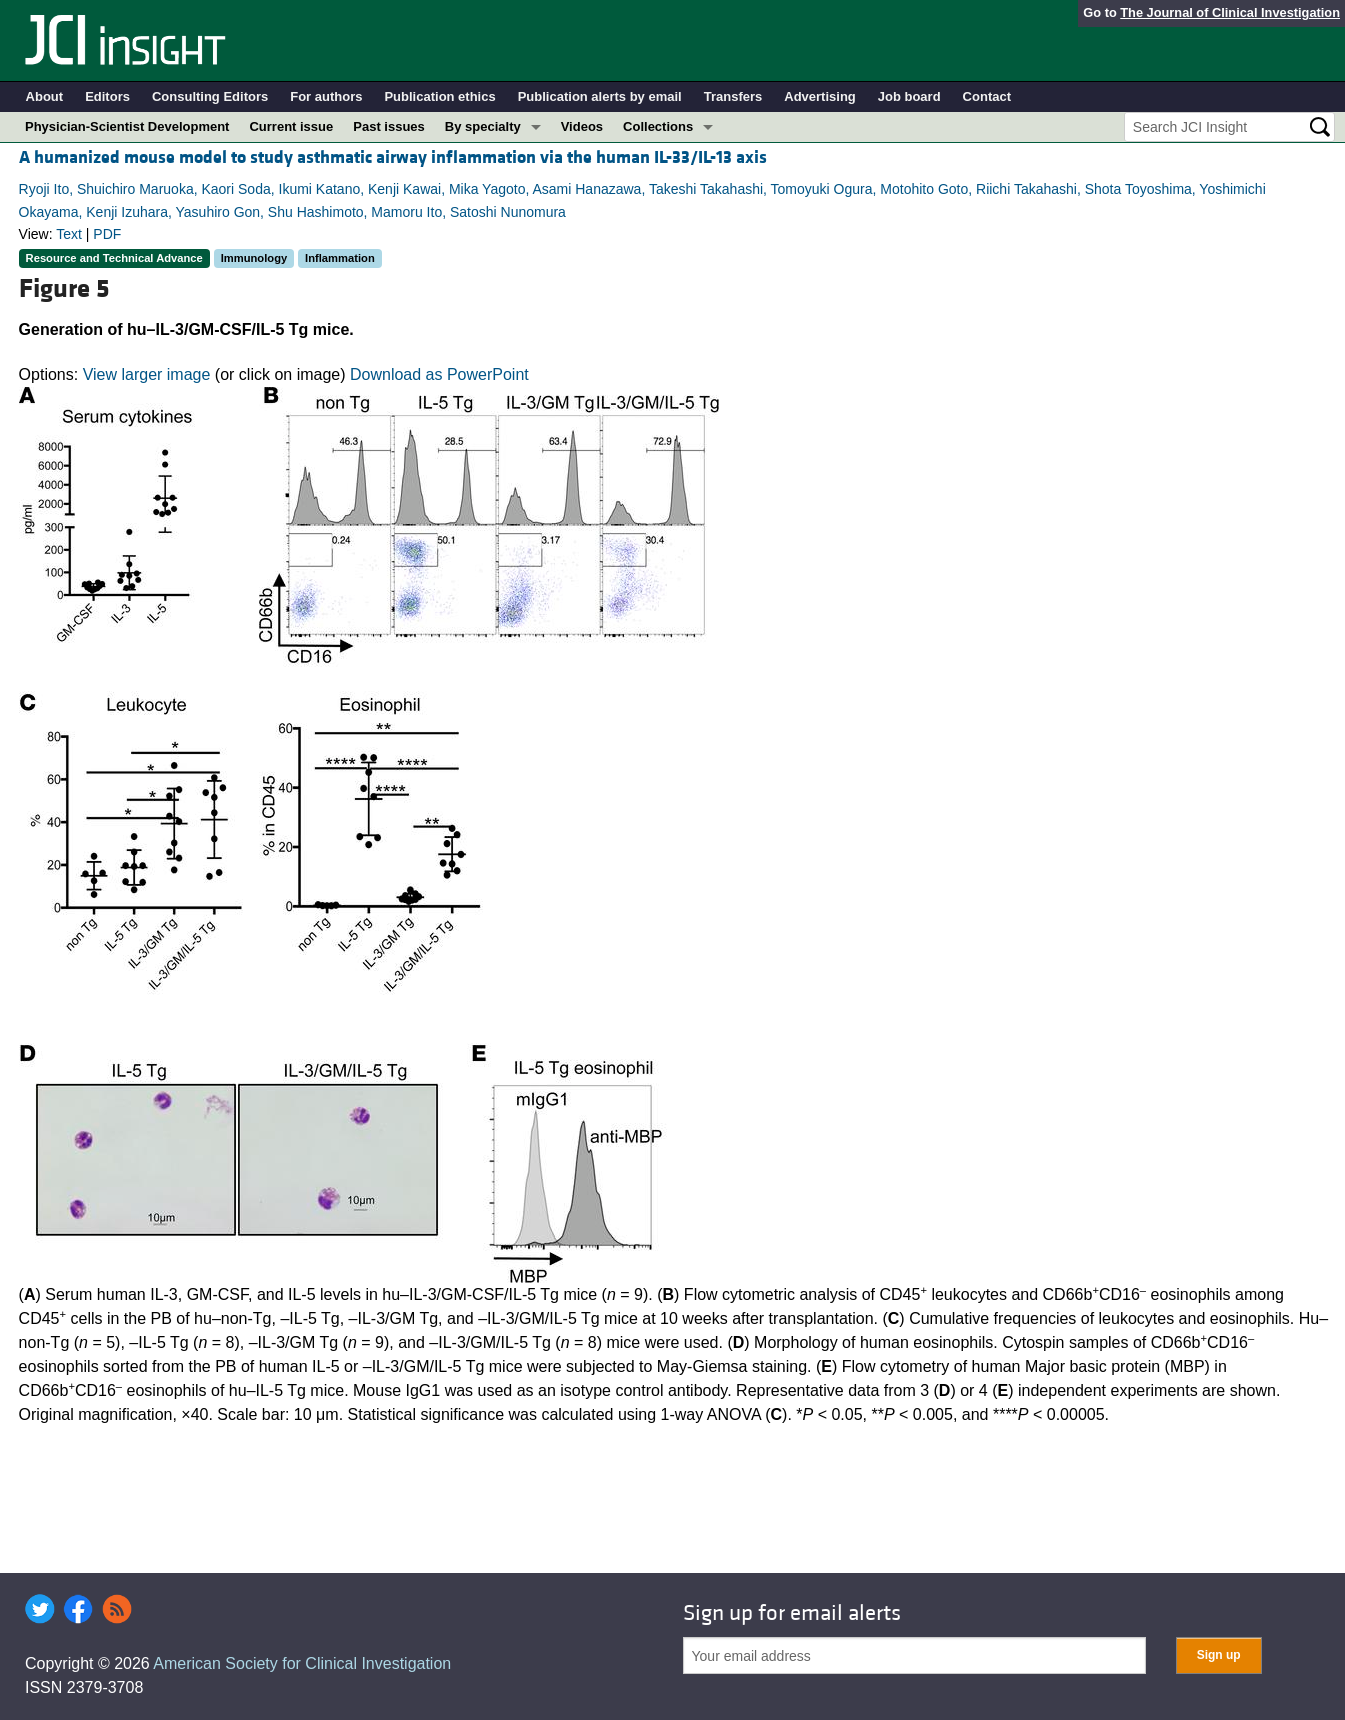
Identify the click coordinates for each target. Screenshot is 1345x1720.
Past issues (389, 126)
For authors (326, 96)
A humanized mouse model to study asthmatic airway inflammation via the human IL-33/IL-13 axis (393, 157)
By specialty (483, 126)
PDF (107, 234)
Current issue (291, 126)
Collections (658, 126)
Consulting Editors (210, 96)
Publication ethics (439, 96)
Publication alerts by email (600, 96)
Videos (582, 126)
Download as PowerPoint (439, 374)
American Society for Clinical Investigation (302, 1663)
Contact (987, 96)
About (45, 96)
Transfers (733, 96)
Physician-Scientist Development (127, 126)
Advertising (820, 96)
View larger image (147, 374)
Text (69, 234)
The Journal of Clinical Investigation (1230, 12)
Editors (107, 96)
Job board (909, 96)
